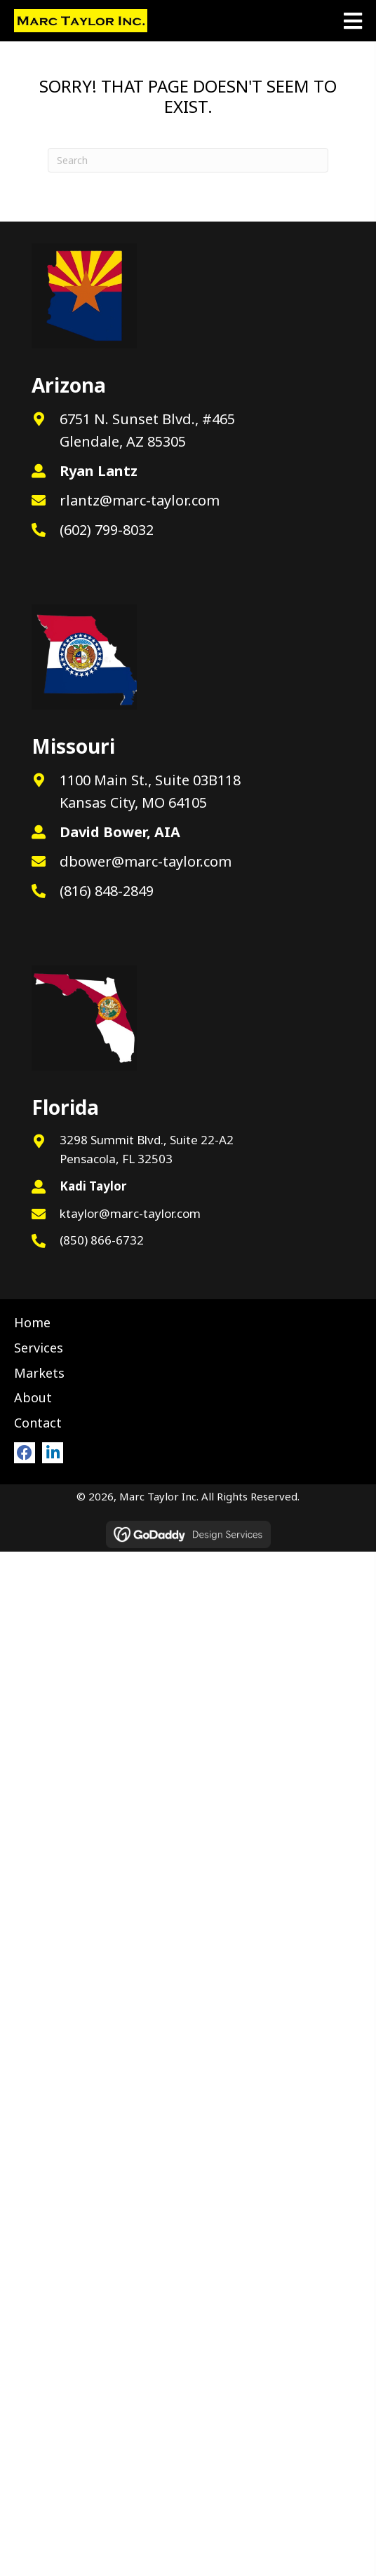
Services (38, 1347)
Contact (38, 1422)
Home (32, 1322)
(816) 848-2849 (107, 890)
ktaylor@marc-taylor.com (130, 1213)
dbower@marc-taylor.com (145, 861)
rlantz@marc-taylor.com (140, 500)
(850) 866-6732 (102, 1240)
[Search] (188, 160)
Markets (39, 1372)
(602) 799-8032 (107, 529)
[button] (24, 1452)
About (33, 1397)
